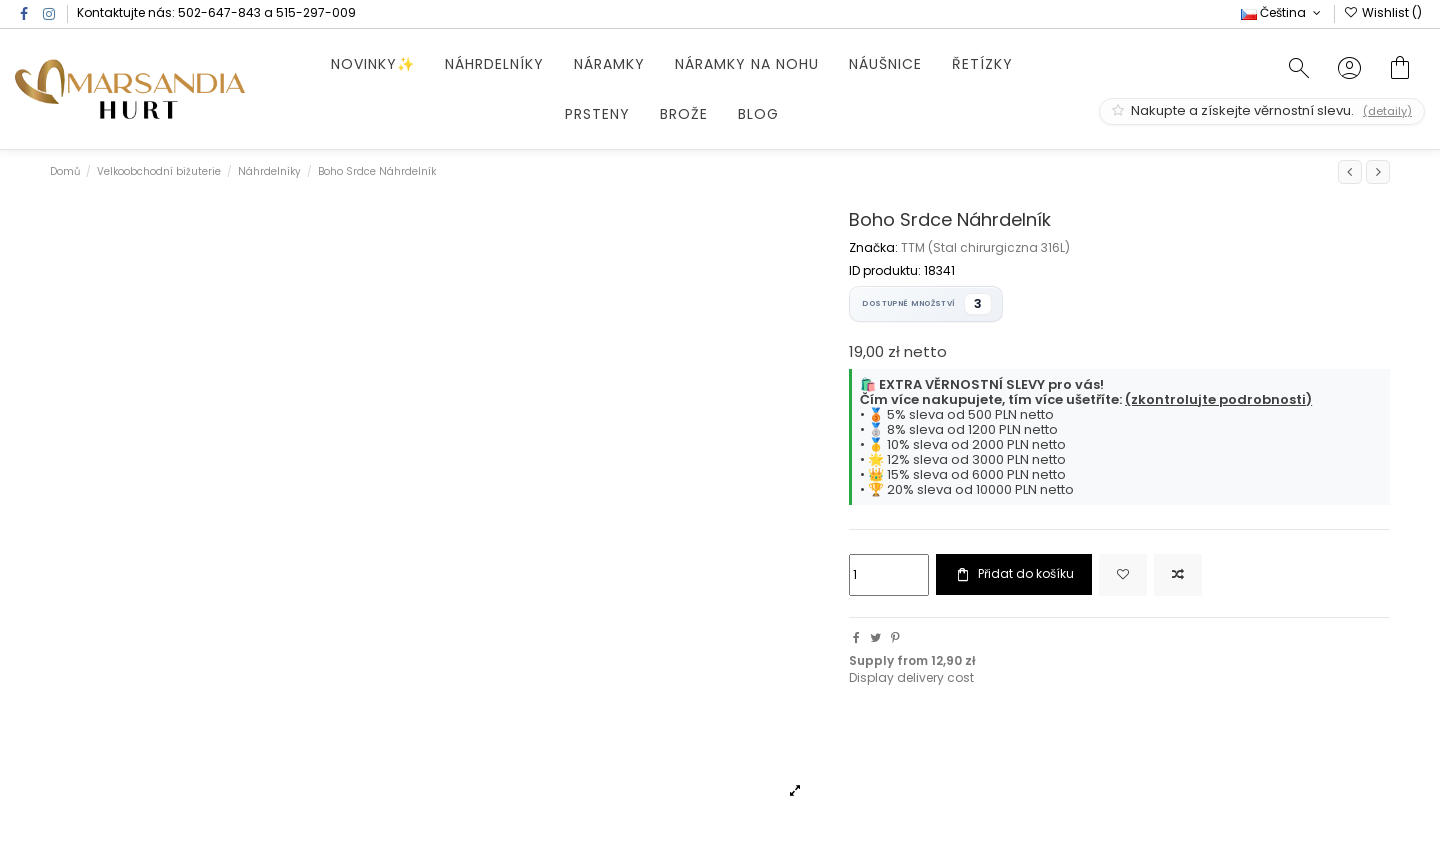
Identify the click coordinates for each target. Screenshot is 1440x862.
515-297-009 (316, 12)
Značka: (873, 248)
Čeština (1282, 12)
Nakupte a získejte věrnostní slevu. (1262, 110)
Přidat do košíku (1013, 574)
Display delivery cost (911, 677)
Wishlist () (1383, 12)
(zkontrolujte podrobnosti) (1218, 399)
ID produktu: (885, 271)
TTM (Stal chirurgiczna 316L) (985, 247)
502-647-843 (219, 12)
